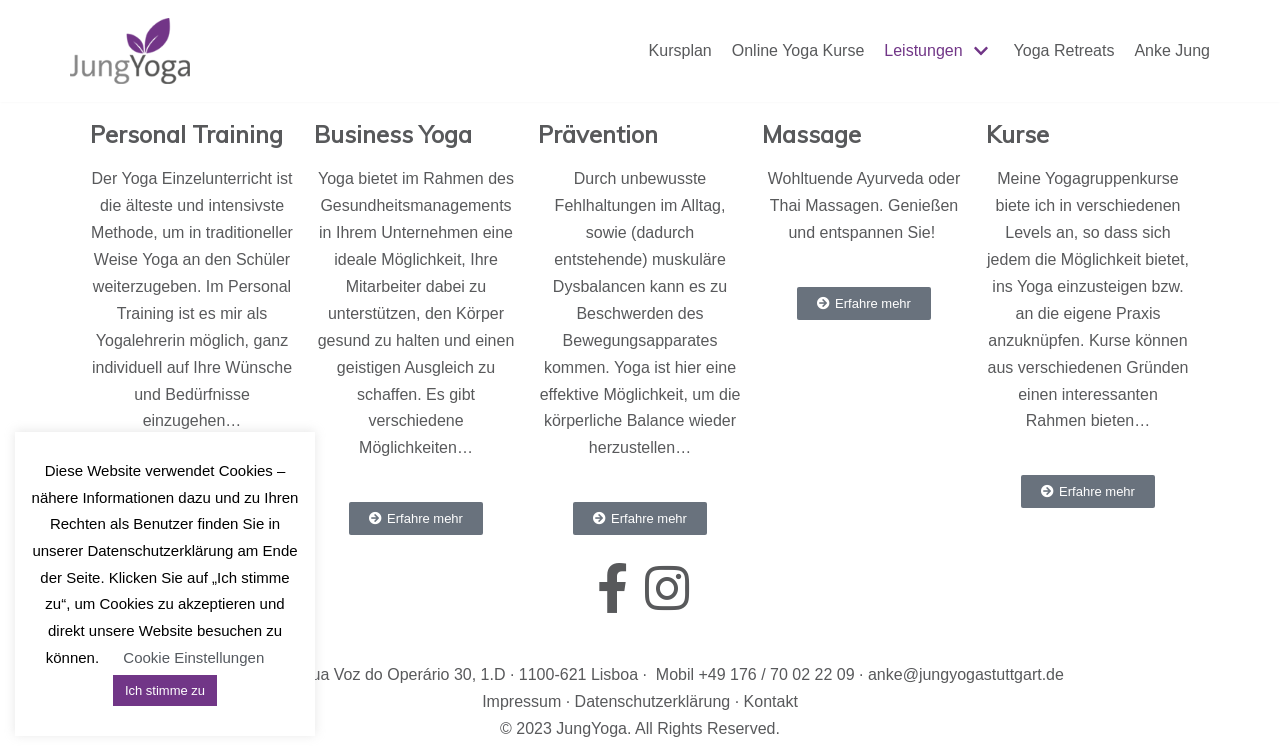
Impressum (521, 701)
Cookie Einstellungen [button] (193, 657)
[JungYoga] (130, 51)
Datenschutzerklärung (653, 701)
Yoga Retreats (1064, 50)
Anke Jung (1172, 50)
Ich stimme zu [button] (165, 690)
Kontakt (771, 701)
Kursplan (680, 50)
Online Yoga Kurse (798, 50)
